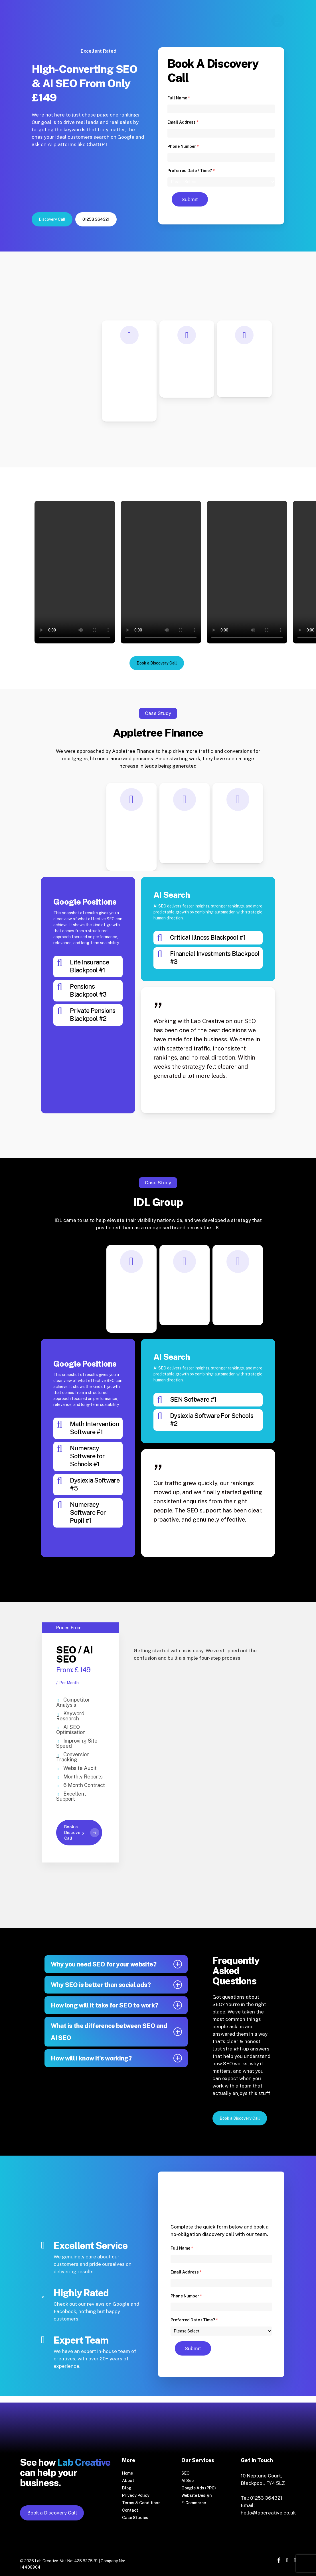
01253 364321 (266, 2498)
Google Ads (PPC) (198, 2488)
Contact (130, 2510)
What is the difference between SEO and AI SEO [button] (116, 2031)
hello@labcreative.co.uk (268, 2513)
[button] (52, 219)
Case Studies (135, 2517)
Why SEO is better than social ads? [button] (116, 1984)
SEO (185, 2473)
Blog (126, 2488)
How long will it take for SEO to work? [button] (116, 2005)
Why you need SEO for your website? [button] (116, 1964)
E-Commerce (193, 2503)
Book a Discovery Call (52, 2513)
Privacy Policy (135, 2495)
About (128, 2480)
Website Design (196, 2495)
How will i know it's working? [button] (116, 2058)
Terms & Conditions (141, 2503)
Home (127, 2473)
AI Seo (187, 2480)
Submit (190, 199)
